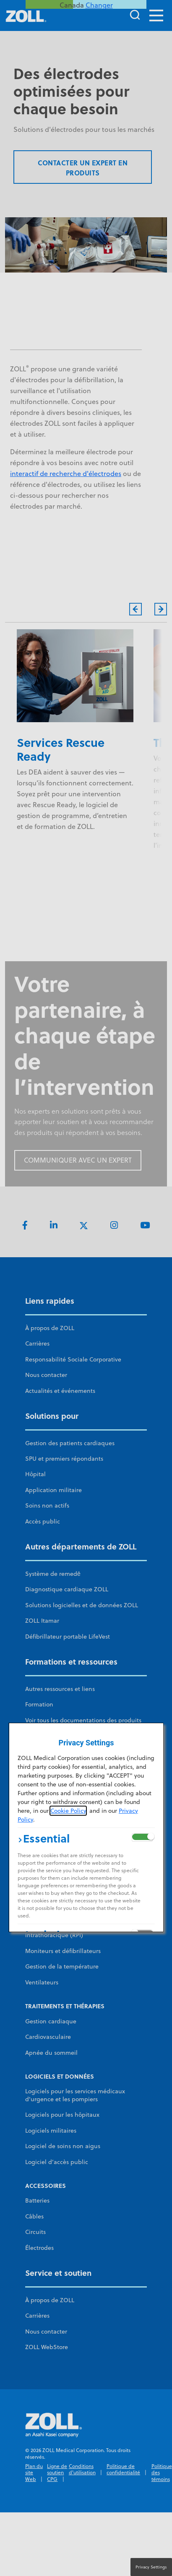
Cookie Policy (68, 1811)
